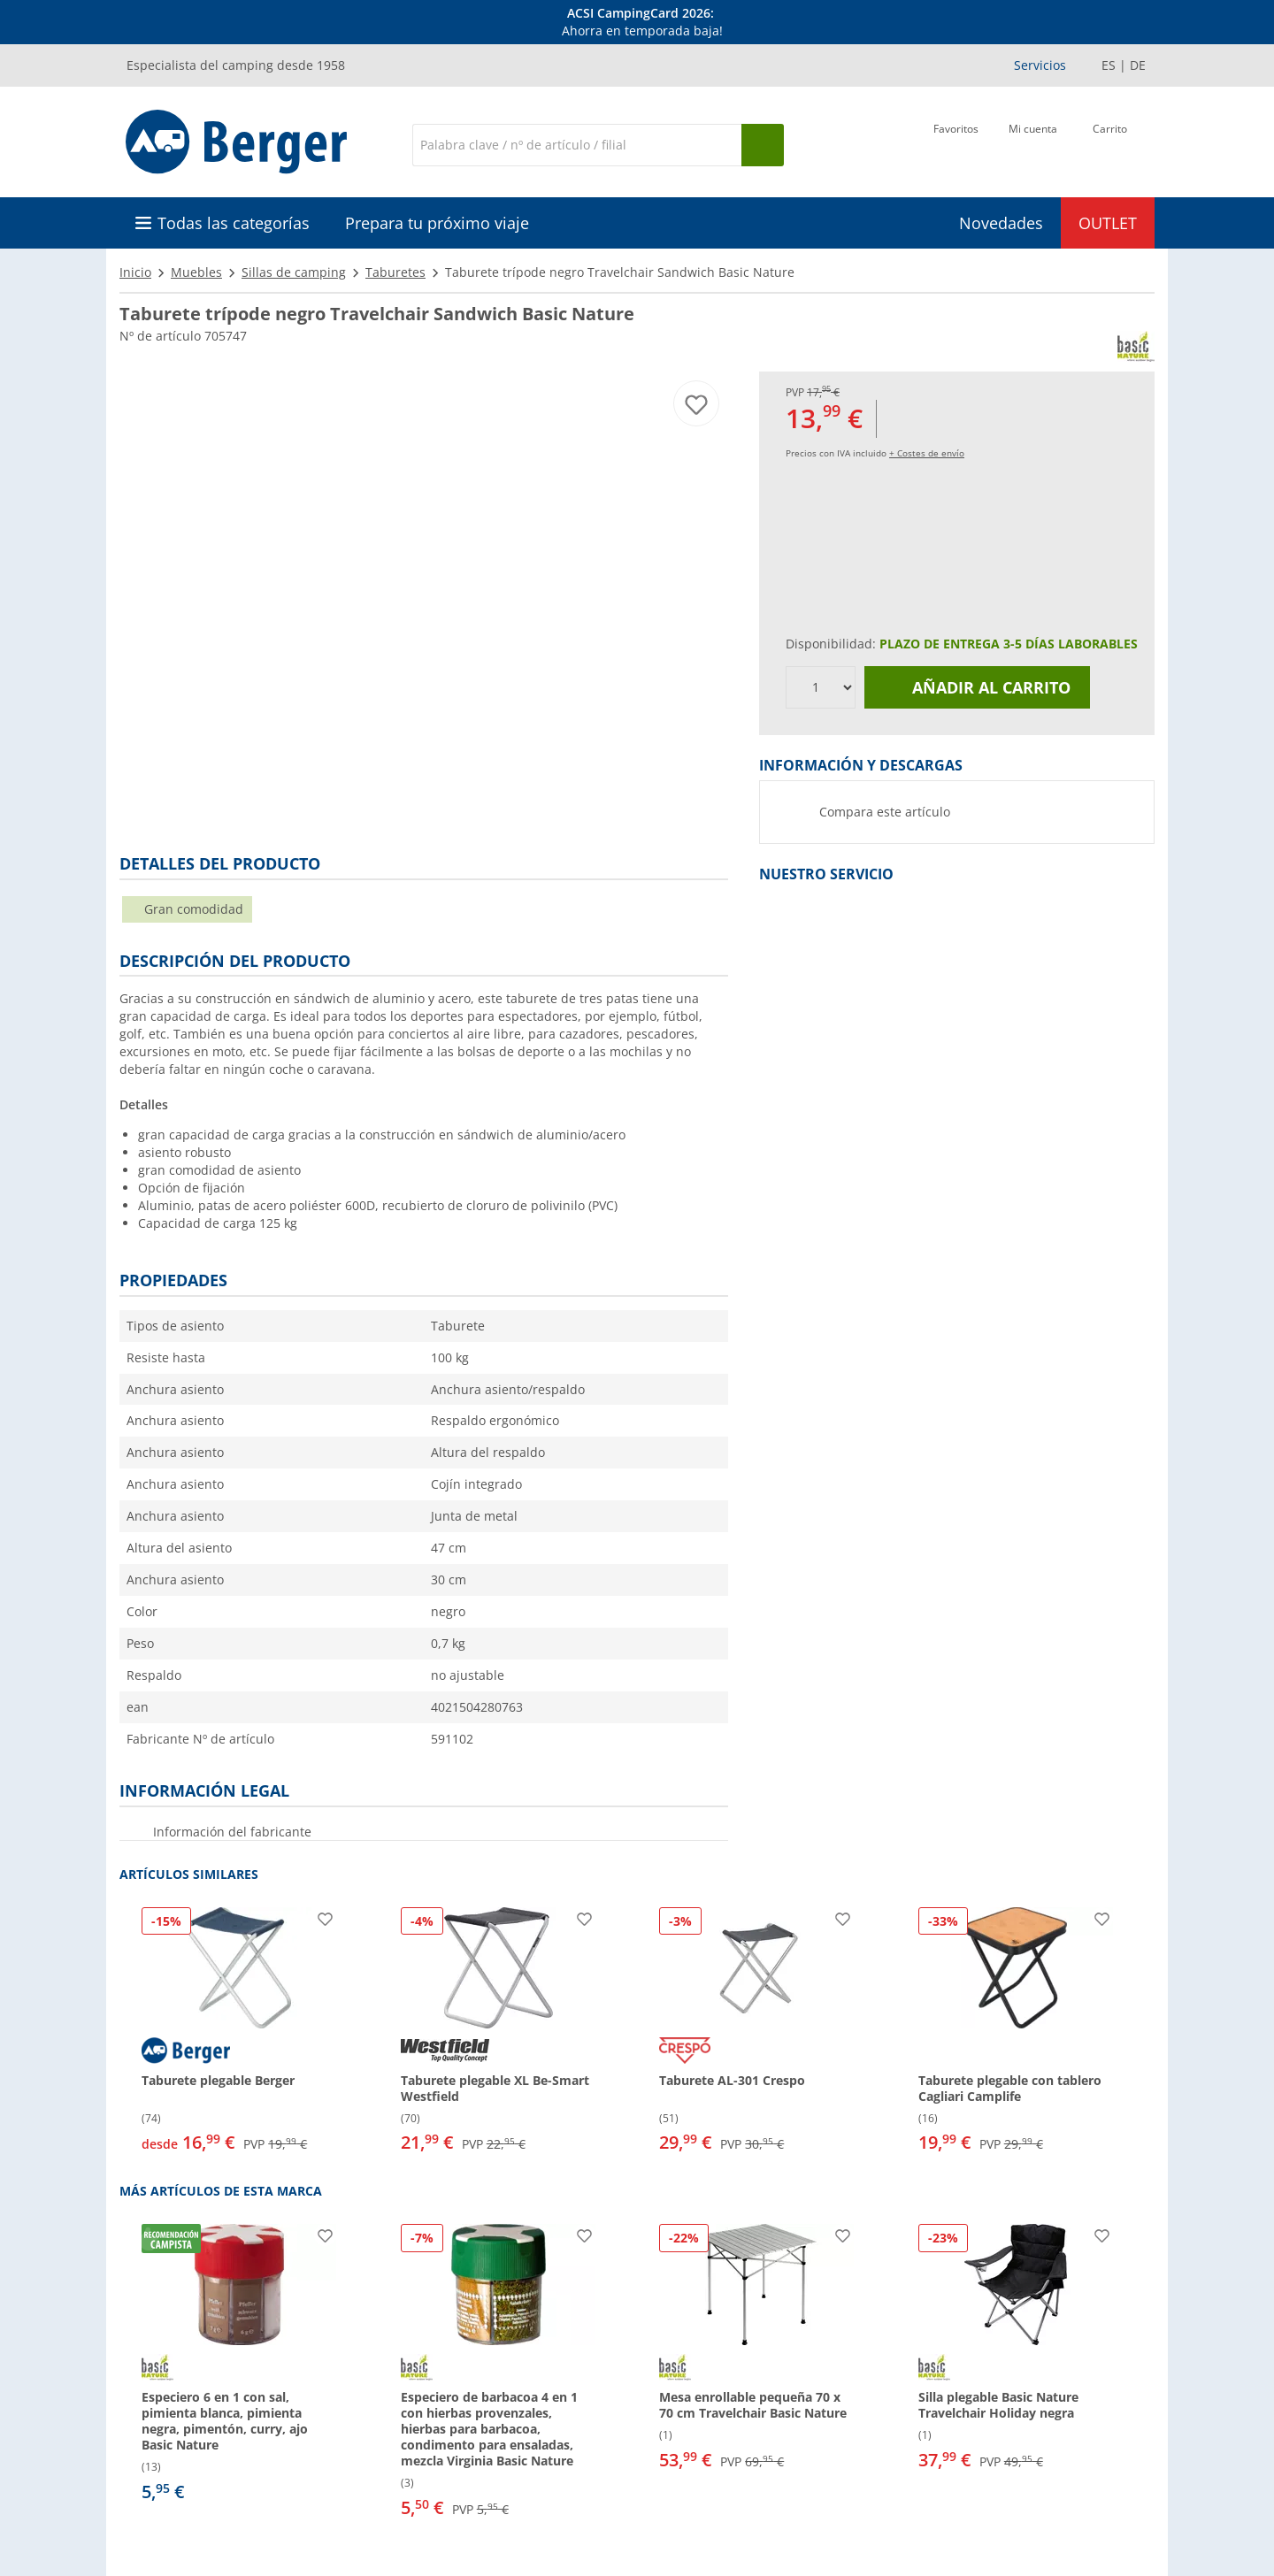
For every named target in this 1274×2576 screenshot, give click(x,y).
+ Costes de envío (926, 453)
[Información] (640, 22)
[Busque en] (762, 145)
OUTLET (1107, 223)
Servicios (1040, 65)
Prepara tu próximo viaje (437, 223)
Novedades (1001, 223)
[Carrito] (1110, 143)
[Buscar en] (576, 145)
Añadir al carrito (978, 687)
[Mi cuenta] (1033, 143)
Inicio (135, 272)
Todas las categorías (233, 223)
